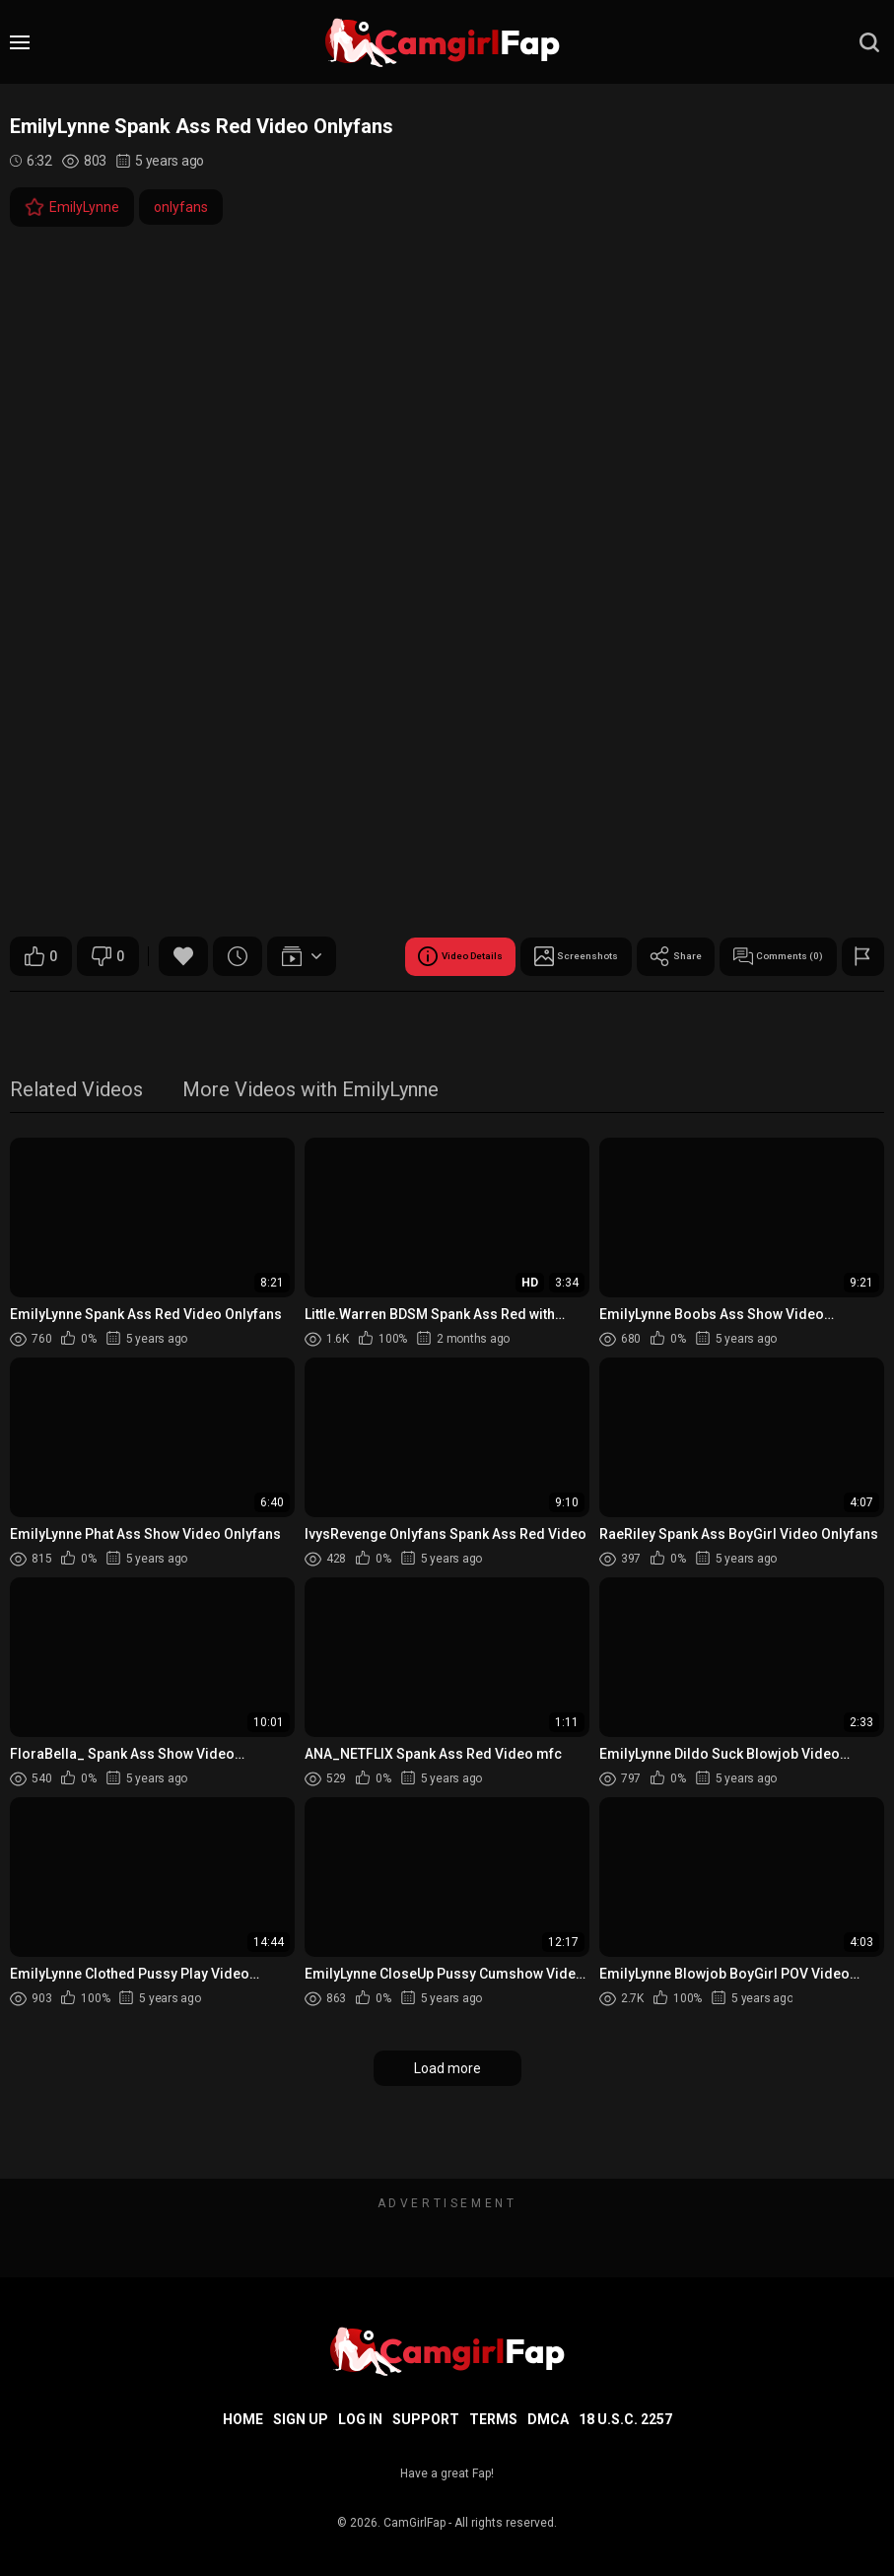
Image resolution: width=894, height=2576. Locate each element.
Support (425, 2419)
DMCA (548, 2419)
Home (243, 2419)
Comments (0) (467, 1005)
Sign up (300, 2419)
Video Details (80, 1005)
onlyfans (181, 207)
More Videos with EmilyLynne (310, 1140)
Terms (493, 2419)
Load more (447, 2117)
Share (343, 1005)
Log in (360, 2419)
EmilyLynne (72, 207)
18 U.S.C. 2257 (625, 2419)
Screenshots (223, 1005)
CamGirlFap (414, 2523)
